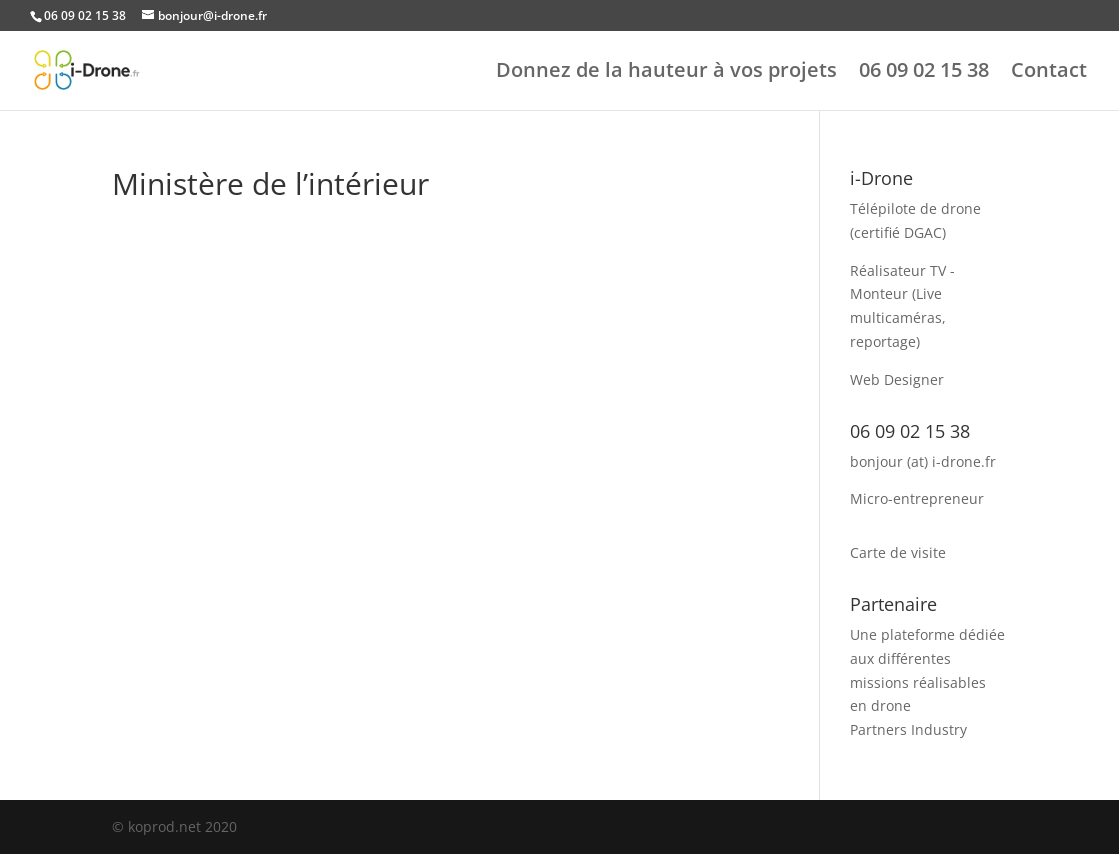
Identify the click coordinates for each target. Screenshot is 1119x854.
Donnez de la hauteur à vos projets (666, 73)
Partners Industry (908, 729)
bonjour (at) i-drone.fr (923, 461)
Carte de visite (898, 552)
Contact (1049, 73)
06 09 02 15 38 (924, 73)
